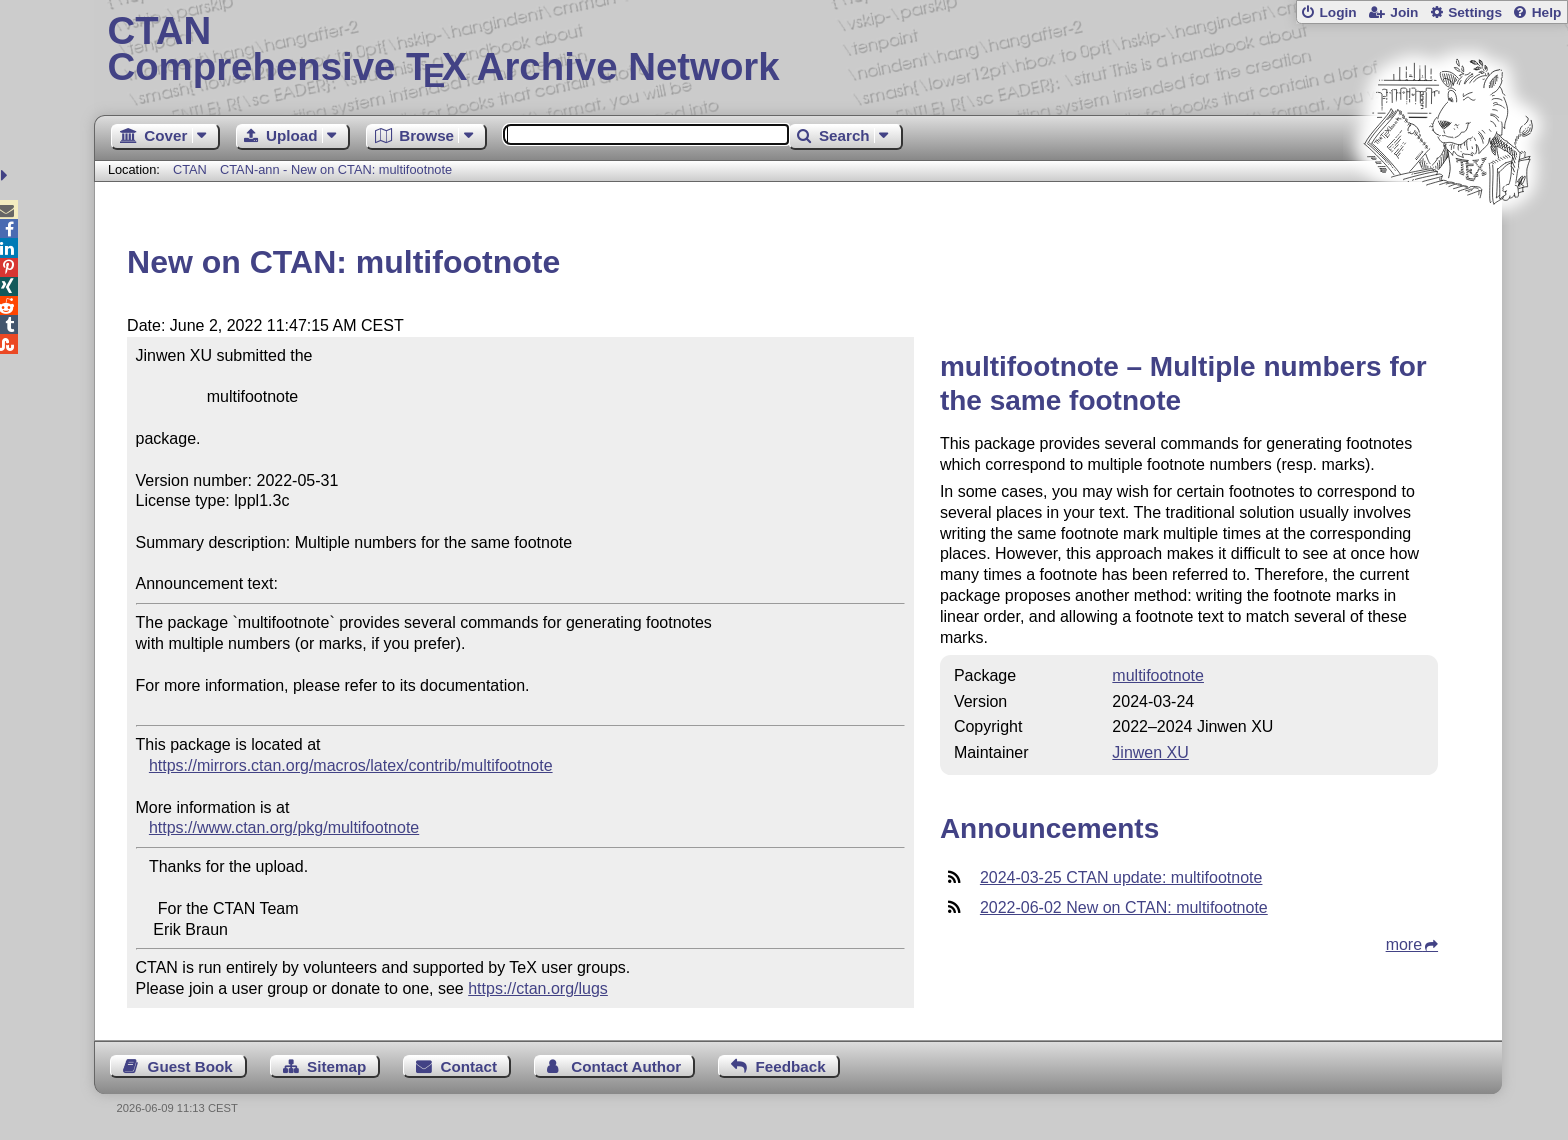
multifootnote (1158, 675)
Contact (469, 1066)
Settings (1475, 12)
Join (1404, 12)
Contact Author (626, 1066)
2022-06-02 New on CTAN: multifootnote (1124, 907)
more (1404, 944)
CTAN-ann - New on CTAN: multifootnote (336, 169)
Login (1337, 12)
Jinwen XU (1150, 752)
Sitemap (336, 1066)
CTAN (190, 169)
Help (1547, 12)
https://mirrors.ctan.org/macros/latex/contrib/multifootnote (351, 765)
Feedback (791, 1066)
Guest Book (190, 1066)
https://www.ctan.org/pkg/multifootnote (284, 827)
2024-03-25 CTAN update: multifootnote (1121, 877)
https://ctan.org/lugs (538, 988)
